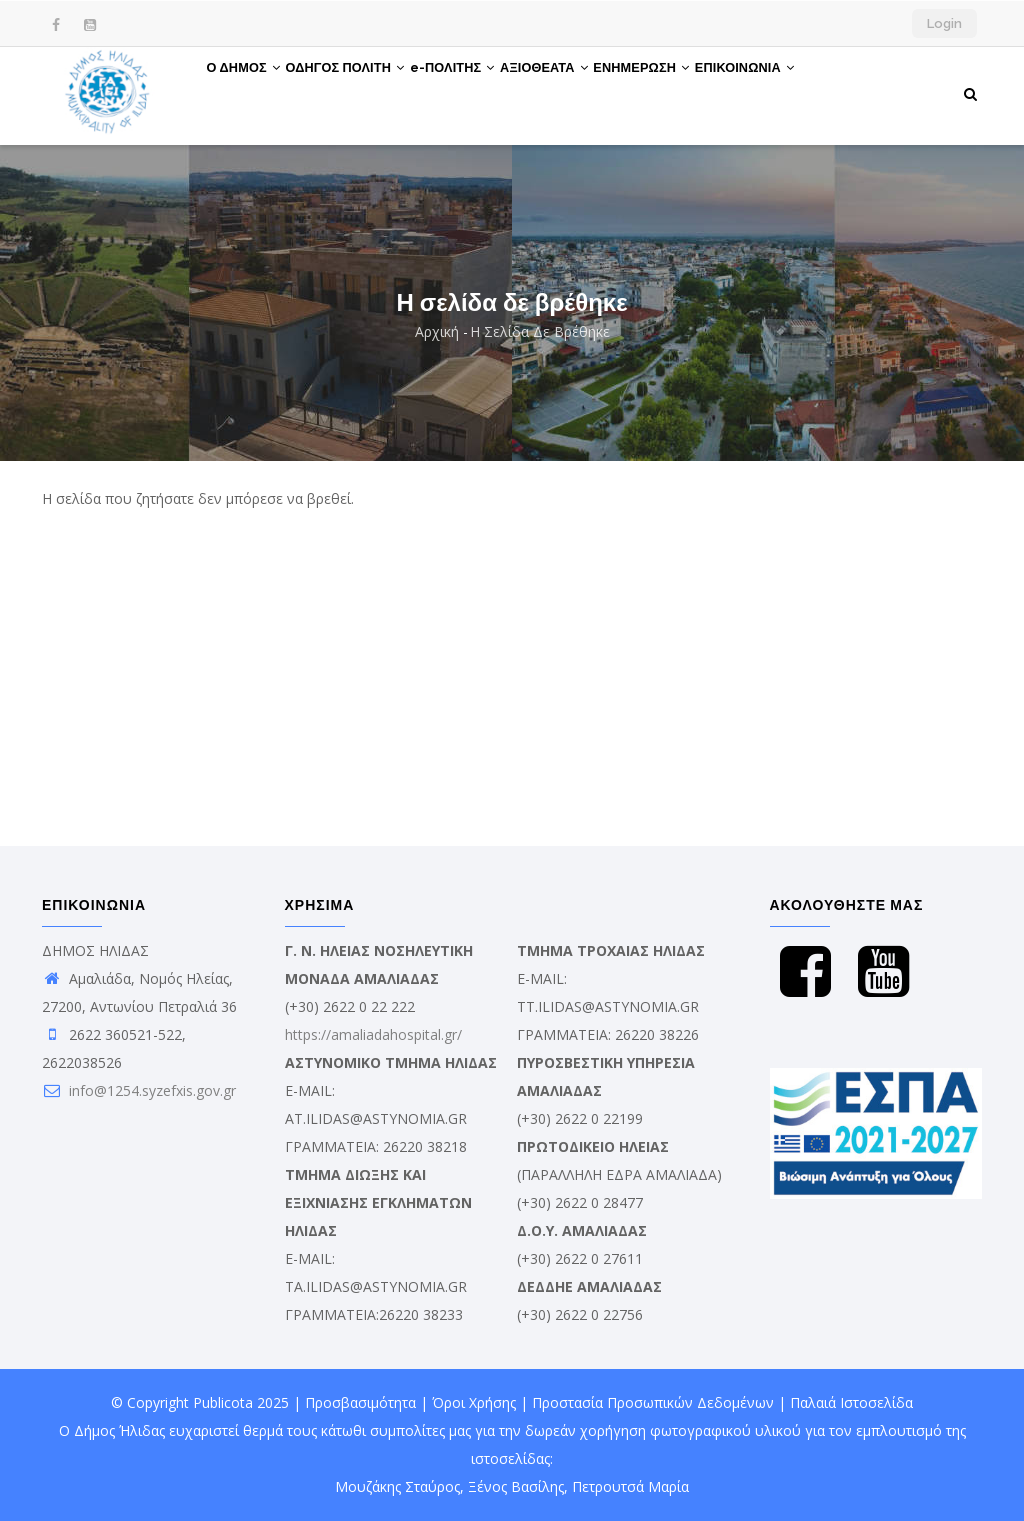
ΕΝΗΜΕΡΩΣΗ (706, 93)
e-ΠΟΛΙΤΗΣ (489, 93)
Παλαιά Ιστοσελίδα (851, 1402)
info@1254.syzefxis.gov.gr (139, 1090)
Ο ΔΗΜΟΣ (251, 93)
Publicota (223, 1402)
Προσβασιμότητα (360, 1402)
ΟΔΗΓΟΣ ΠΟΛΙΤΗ (366, 93)
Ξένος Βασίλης (516, 1486)
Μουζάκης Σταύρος (397, 1486)
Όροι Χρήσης (474, 1402)
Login (944, 23)
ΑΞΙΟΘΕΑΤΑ (596, 93)
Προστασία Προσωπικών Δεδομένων (653, 1402)
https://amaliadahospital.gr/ (373, 1034)
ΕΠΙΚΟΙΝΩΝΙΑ (824, 93)
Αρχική (437, 331)
